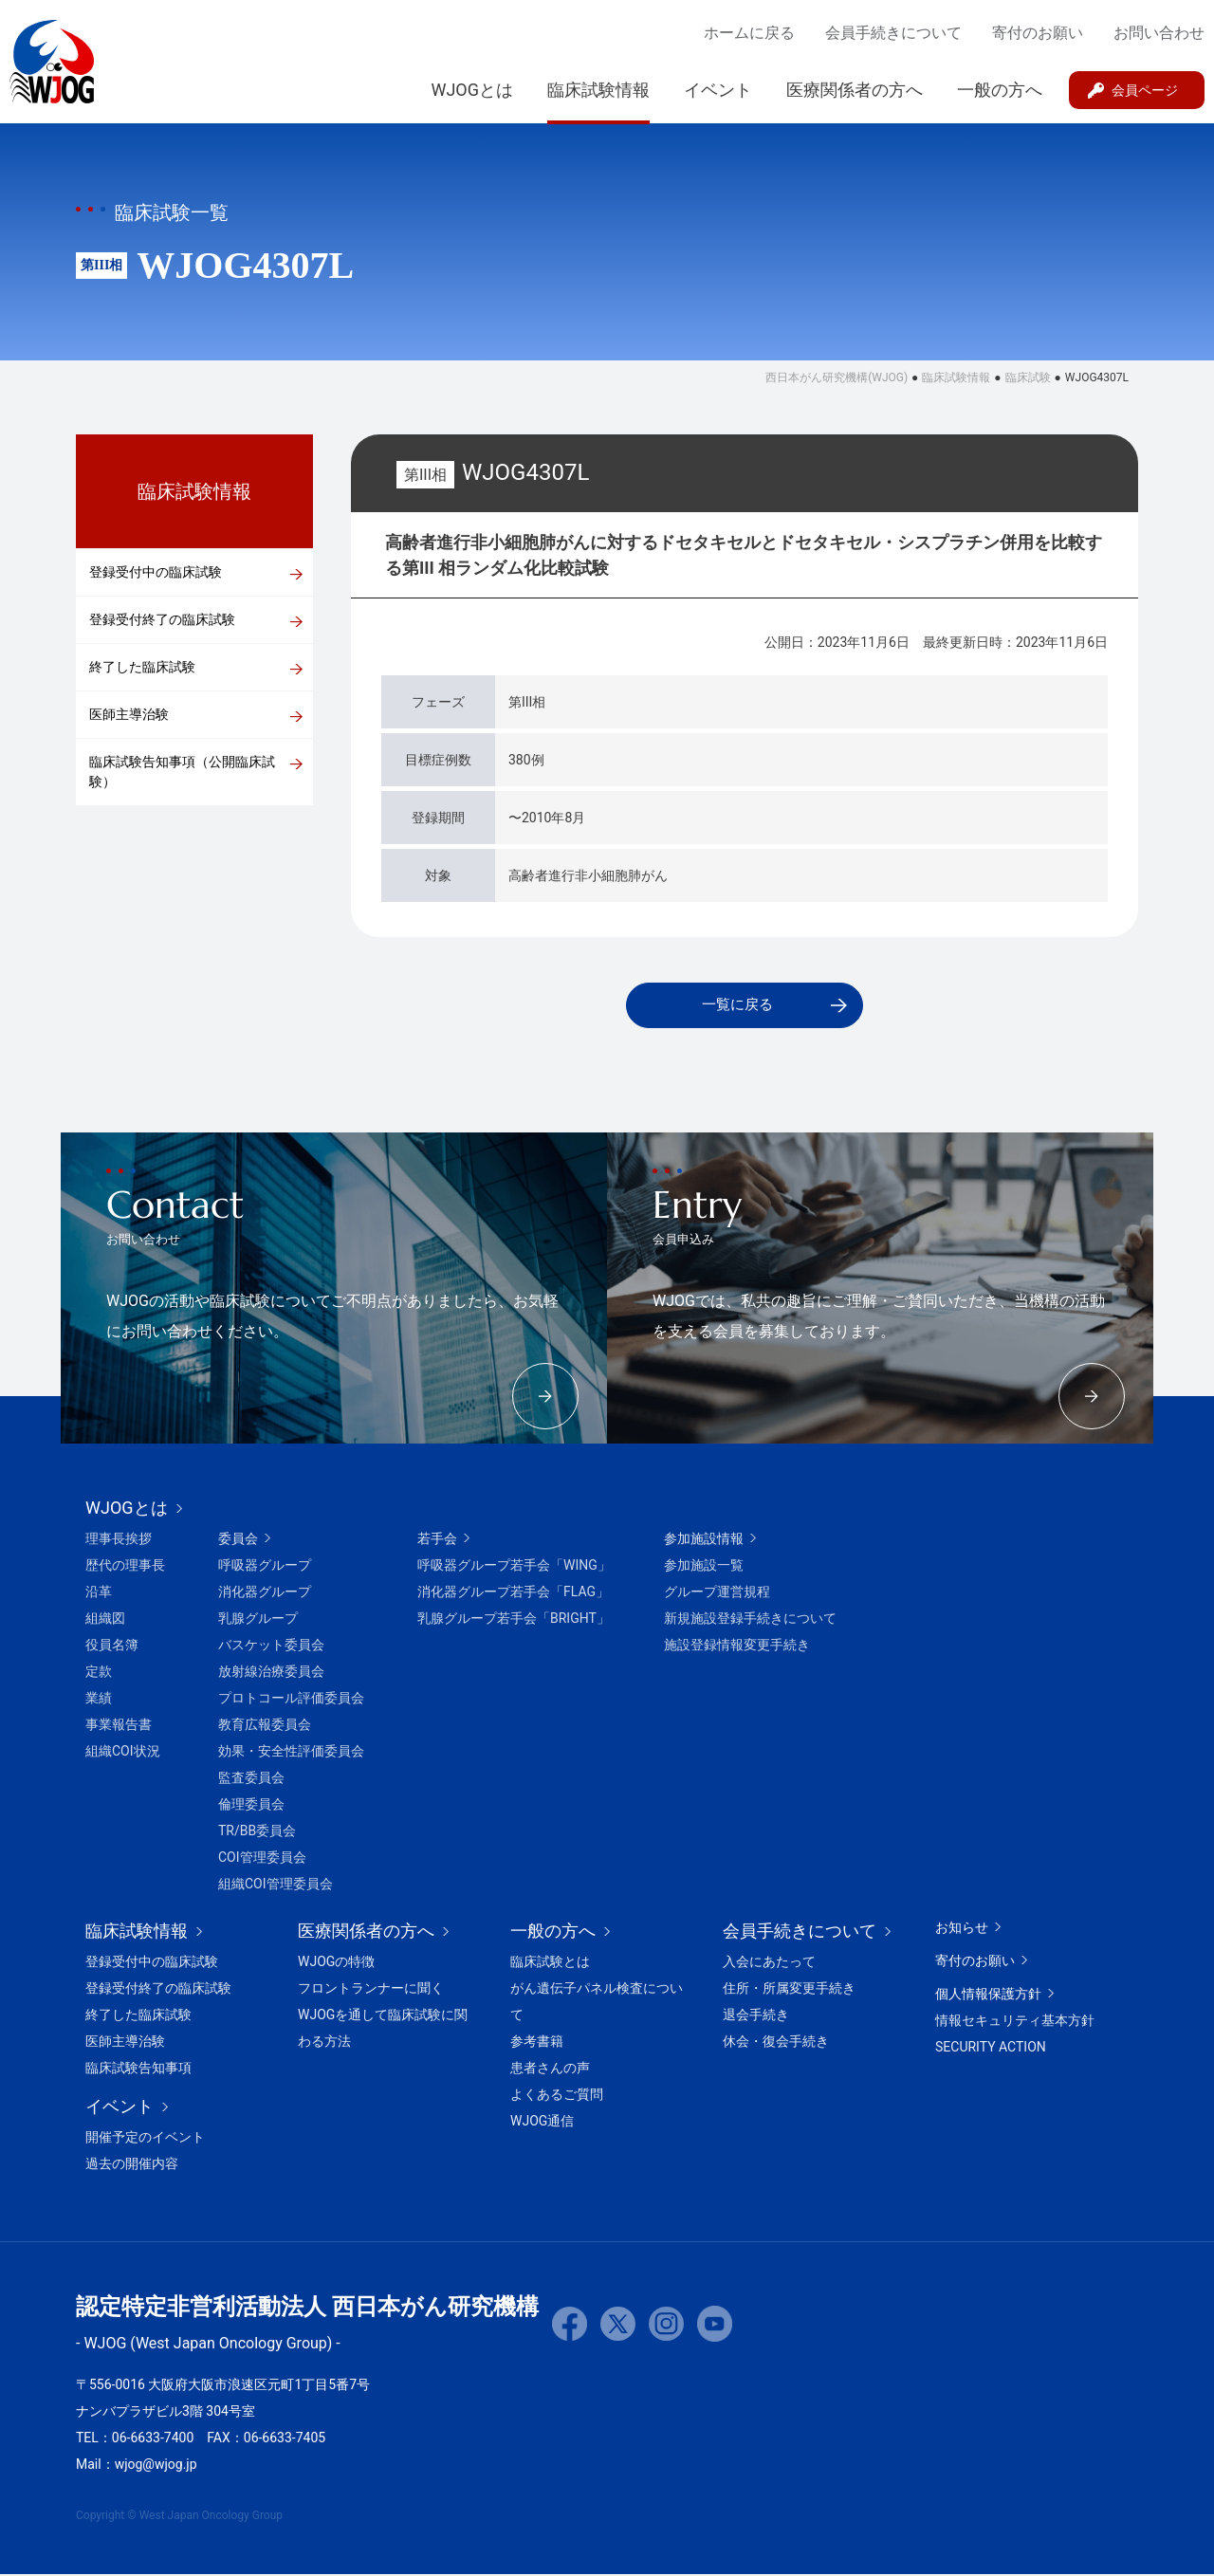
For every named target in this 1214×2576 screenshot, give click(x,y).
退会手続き (756, 2016)
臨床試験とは (550, 1963)
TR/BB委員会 (257, 1832)
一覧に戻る (737, 1006)
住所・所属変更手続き (789, 1989)
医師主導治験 (129, 714)
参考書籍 (536, 2043)
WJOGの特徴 (336, 1963)
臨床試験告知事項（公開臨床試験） (182, 771)
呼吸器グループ (264, 1566)
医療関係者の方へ (854, 90)
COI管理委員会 (262, 1859)
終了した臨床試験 (142, 666)
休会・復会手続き (776, 2043)
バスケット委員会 (271, 1646)
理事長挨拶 (118, 1540)
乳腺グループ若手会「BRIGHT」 (513, 1620)
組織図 (105, 1620)
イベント (718, 90)
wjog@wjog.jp (156, 2466)
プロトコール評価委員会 (291, 1699)
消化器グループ (264, 1593)
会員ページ (1145, 90)
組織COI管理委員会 (275, 1885)
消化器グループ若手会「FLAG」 (513, 1593)
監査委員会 (251, 1779)
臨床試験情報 (598, 90)
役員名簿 (111, 1646)
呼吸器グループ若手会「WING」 (514, 1566)
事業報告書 (118, 1726)
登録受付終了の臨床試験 (162, 619)
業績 (98, 1699)
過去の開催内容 (131, 2165)
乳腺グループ (258, 1620)
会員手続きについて (893, 33)
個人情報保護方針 (988, 1995)
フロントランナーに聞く (371, 1989)
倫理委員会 (251, 1805)
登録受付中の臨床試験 (155, 572)
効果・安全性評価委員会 (291, 1752)
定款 (98, 1673)
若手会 (437, 1540)
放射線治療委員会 (271, 1673)
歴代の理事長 (125, 1566)
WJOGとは (472, 90)
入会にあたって (769, 1963)
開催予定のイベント (145, 2138)
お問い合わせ (1159, 33)
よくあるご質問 (556, 2096)
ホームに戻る (749, 33)
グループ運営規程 (717, 1593)
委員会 (238, 1540)
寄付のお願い (1037, 33)
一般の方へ (999, 90)
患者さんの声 (550, 2069)
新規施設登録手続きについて (750, 1620)
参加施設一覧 (704, 1566)
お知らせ (961, 1929)
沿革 (98, 1593)
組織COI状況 (122, 1752)
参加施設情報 (704, 1540)
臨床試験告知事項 (138, 2069)
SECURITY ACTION (990, 2048)
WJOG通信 (542, 2122)
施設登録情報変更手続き (737, 1646)
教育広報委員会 (264, 1726)
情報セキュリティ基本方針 (1014, 2022)
